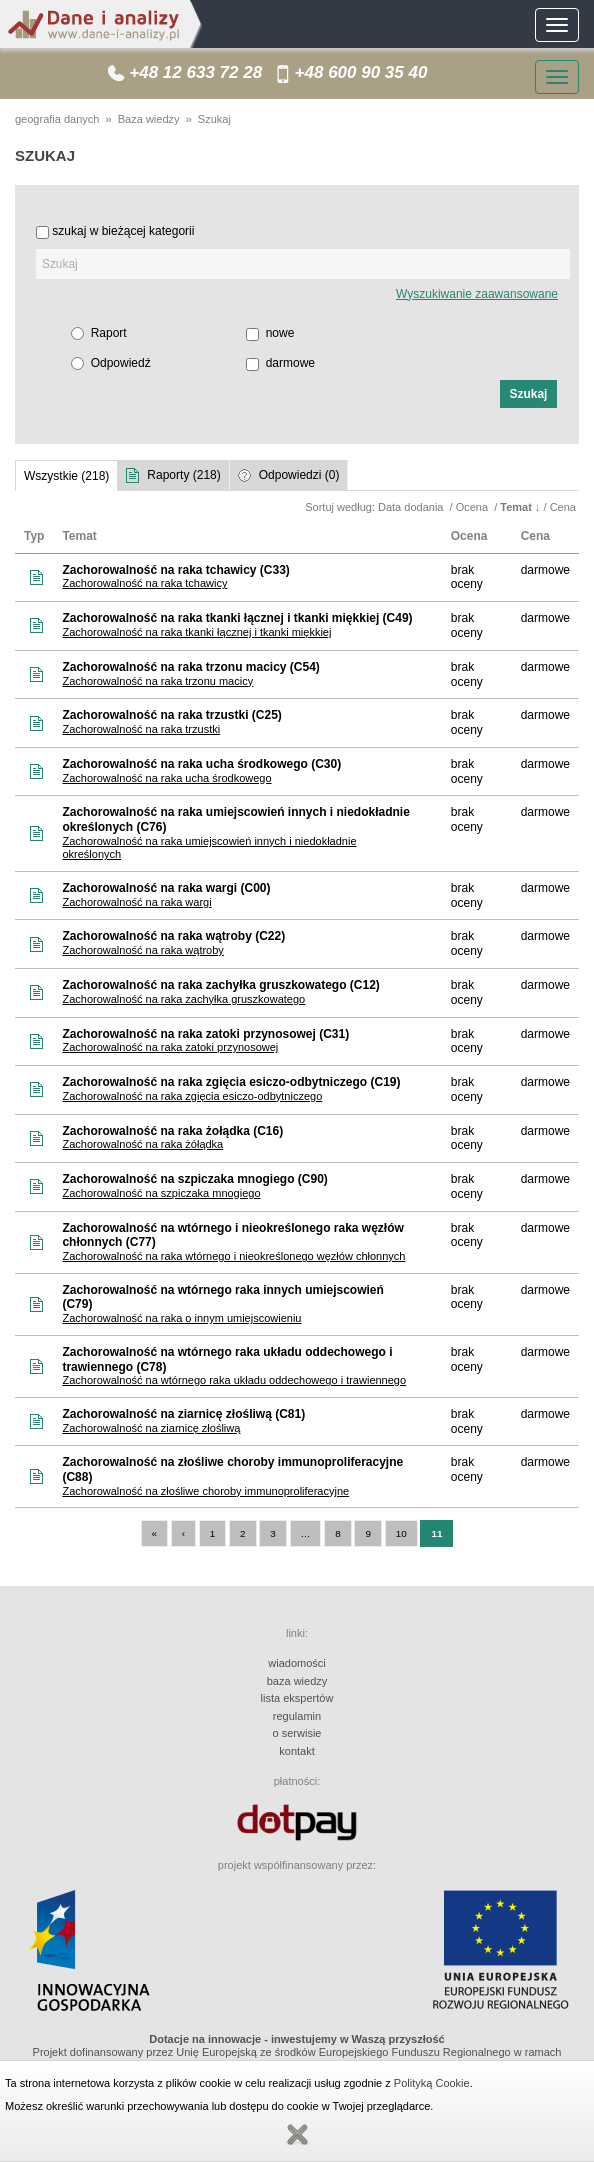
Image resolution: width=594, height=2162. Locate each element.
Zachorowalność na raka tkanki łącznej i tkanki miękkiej (196, 632)
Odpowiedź (121, 363)
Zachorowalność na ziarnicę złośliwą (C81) (183, 1414)
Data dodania (412, 507)
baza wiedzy (297, 1681)
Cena (564, 507)
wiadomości (296, 1663)
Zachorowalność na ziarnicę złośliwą (151, 1428)
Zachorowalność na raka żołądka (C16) (172, 1131)
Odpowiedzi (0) (299, 475)
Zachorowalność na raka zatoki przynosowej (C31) (205, 1034)
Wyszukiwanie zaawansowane (477, 294)
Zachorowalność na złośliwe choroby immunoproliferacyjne (205, 1491)
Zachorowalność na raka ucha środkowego (166, 778)
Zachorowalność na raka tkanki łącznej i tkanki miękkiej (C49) (237, 618)
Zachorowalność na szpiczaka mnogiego (161, 1193)
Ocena (473, 507)
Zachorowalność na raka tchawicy (144, 583)
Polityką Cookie (432, 2083)
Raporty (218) (183, 475)
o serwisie (297, 1733)
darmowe (290, 363)
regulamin (297, 1716)
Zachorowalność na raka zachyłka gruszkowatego (183, 999)
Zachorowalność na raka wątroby (142, 950)
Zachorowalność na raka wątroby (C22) (173, 936)
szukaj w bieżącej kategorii (123, 231)
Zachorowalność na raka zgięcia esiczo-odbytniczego (192, 1096)
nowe (280, 333)
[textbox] (303, 264)
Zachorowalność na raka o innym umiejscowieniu (181, 1318)
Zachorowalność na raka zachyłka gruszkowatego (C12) (220, 985)
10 (401, 1533)
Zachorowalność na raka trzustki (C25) (171, 715)
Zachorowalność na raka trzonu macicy (157, 681)
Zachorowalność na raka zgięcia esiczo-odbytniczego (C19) (231, 1082)
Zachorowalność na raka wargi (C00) (166, 888)
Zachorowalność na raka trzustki (141, 729)
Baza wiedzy (149, 119)
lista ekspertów (297, 1698)
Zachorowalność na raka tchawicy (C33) (175, 570)
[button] (528, 394)
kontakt (296, 1751)
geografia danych (57, 119)
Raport (109, 333)
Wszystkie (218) (66, 476)
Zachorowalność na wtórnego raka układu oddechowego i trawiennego (234, 1380)
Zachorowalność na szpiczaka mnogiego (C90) (194, 1179)
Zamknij (297, 2135)
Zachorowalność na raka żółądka (142, 1144)
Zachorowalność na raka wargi (136, 902)
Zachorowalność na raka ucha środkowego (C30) (201, 764)
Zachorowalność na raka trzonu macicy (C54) (190, 667)
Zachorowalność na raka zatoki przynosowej (170, 1047)
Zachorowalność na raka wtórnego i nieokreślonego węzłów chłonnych (233, 1256)
